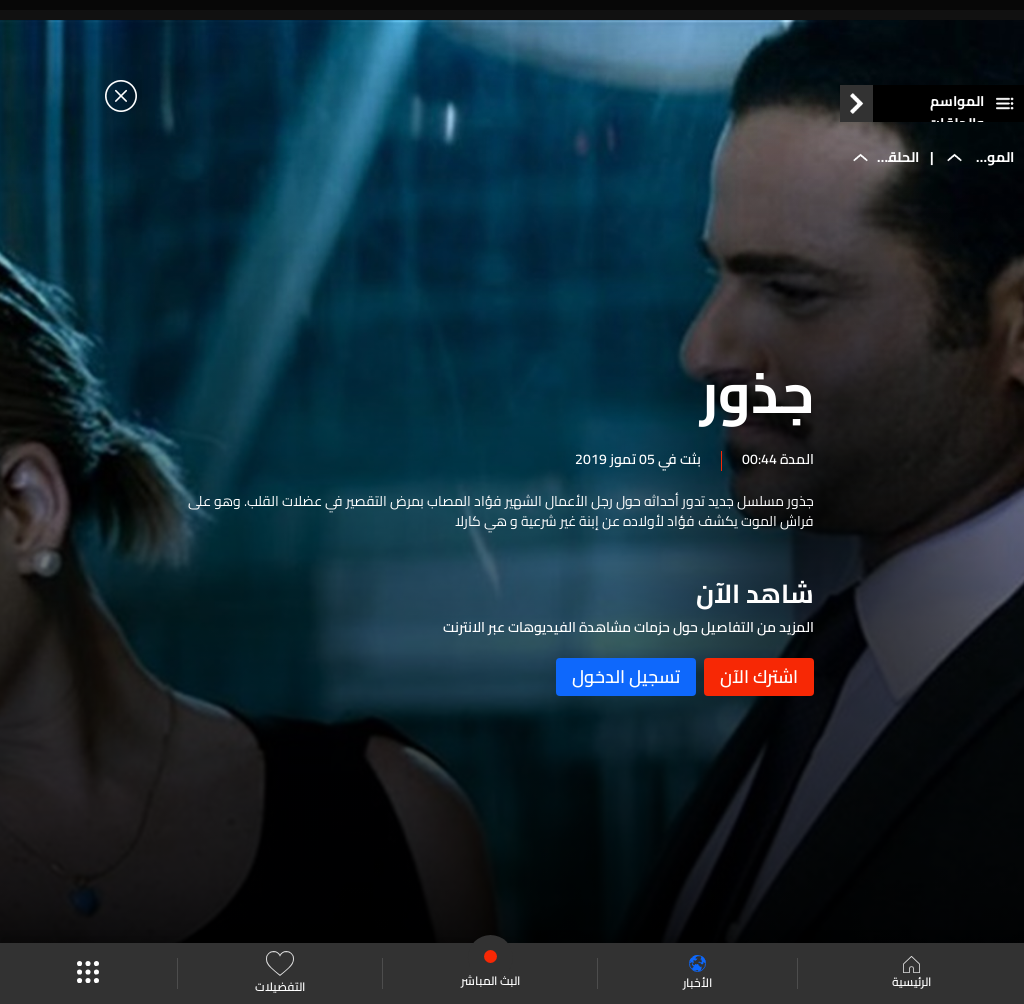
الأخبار (697, 973)
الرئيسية (911, 974)
